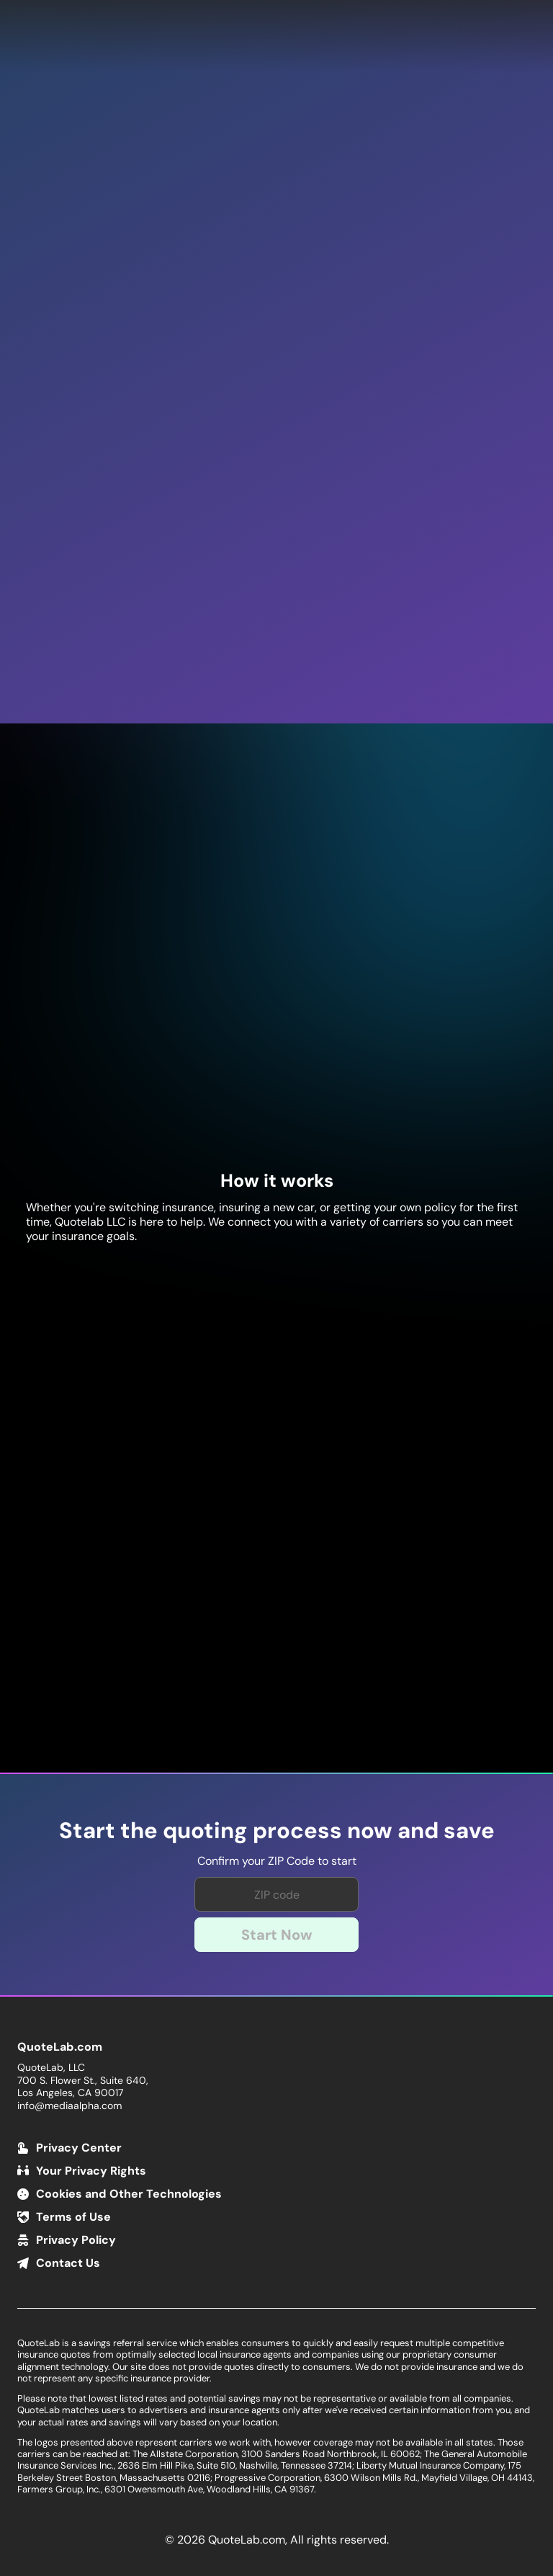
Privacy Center (79, 2147)
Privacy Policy (76, 2239)
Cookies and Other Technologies (129, 2193)
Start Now (277, 1934)
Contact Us (68, 2262)
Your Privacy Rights (91, 2170)
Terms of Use (73, 2216)
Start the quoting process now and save (277, 1831)
